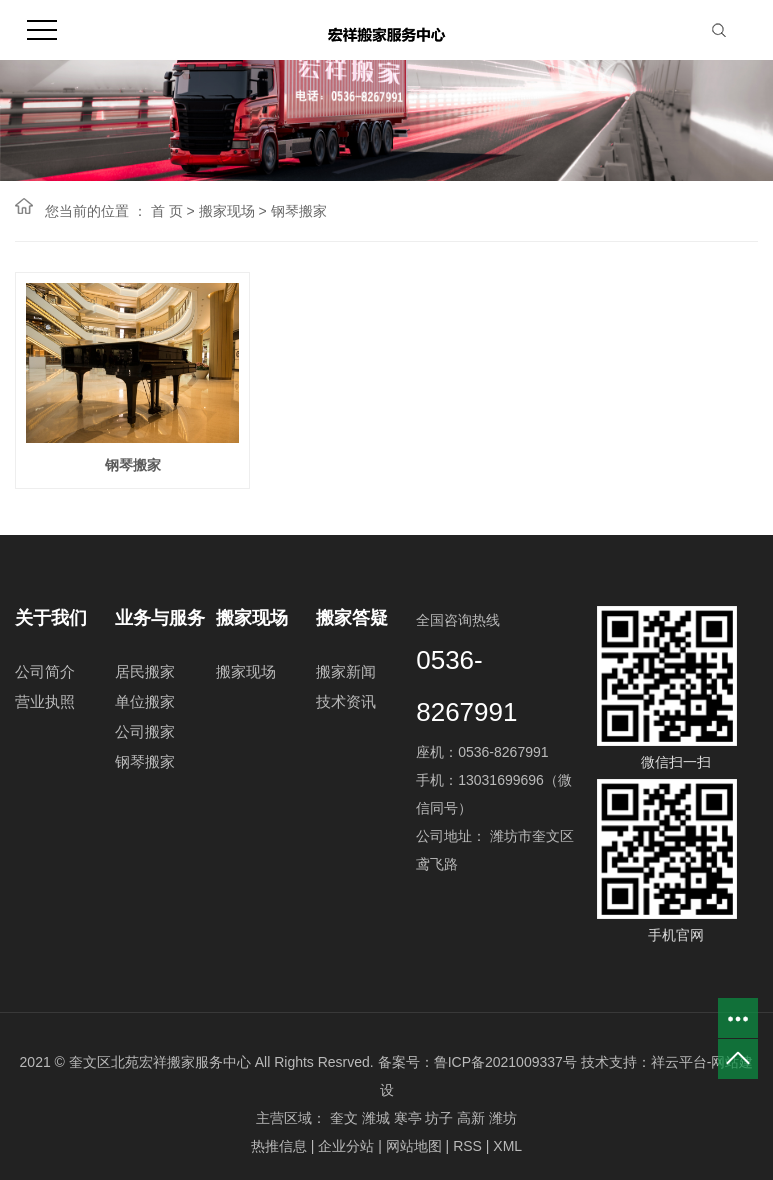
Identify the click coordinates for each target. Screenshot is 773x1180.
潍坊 (503, 1123)
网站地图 (414, 1151)
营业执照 (45, 706)
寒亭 (408, 1123)
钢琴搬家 (299, 211)
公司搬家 (145, 736)
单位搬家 (145, 706)
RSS (467, 1151)
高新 (471, 1123)
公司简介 (45, 676)
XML (507, 1151)
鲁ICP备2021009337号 (505, 1067)
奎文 (344, 1123)
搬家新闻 (346, 676)
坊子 (439, 1123)
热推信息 (279, 1151)
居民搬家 (145, 676)
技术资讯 (346, 706)
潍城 (376, 1123)
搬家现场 (227, 211)
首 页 (167, 211)
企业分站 (346, 1151)
